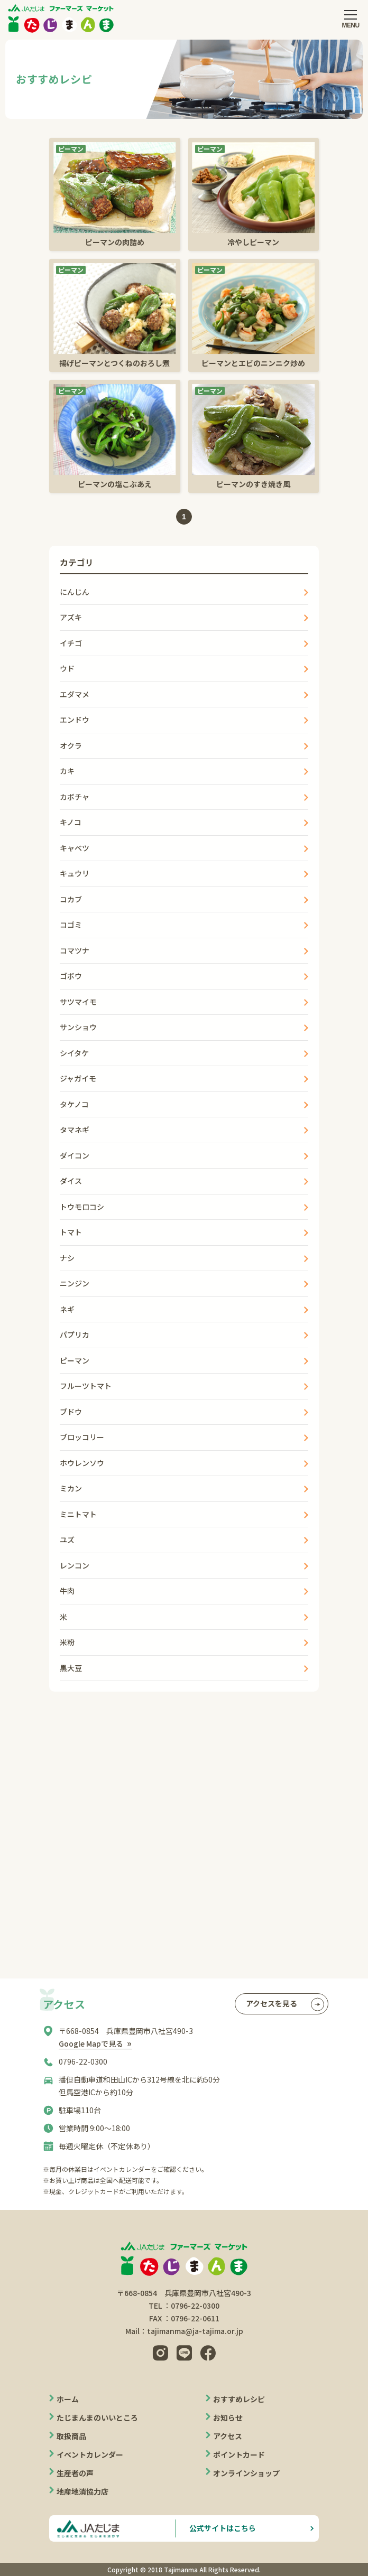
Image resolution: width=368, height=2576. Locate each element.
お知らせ (228, 2417)
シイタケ (74, 1053)
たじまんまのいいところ (97, 2417)
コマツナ (74, 950)
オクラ (71, 745)
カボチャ (74, 796)
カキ (67, 771)
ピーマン (74, 1360)
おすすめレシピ (239, 2399)
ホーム (68, 2399)
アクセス (227, 2436)
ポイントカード (239, 2454)
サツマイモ (78, 1001)
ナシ (67, 1258)
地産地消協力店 (82, 2491)
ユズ (67, 1539)
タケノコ (74, 1104)
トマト (71, 1232)
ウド (67, 668)
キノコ (70, 822)
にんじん (74, 591)
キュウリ (74, 873)
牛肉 (67, 1590)
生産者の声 (75, 2473)
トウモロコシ (82, 1206)
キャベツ (74, 848)
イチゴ (71, 643)
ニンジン (74, 1283)
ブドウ (71, 1411)
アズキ (71, 617)
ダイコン (74, 1155)
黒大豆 (71, 1668)
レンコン (74, 1565)
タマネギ (74, 1129)
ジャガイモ (78, 1078)
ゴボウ (71, 975)
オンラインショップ (246, 2473)
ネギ (67, 1309)
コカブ (71, 899)
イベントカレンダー (90, 2454)
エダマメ (74, 694)
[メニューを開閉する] (350, 18)
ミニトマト (78, 1514)
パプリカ (74, 1334)
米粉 (67, 1642)
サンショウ (78, 1027)
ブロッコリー (82, 1437)
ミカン (71, 1488)
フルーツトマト (86, 1385)
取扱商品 (71, 2436)
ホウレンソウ (82, 1463)
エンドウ (74, 719)
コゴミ (71, 924)
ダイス (71, 1180)
